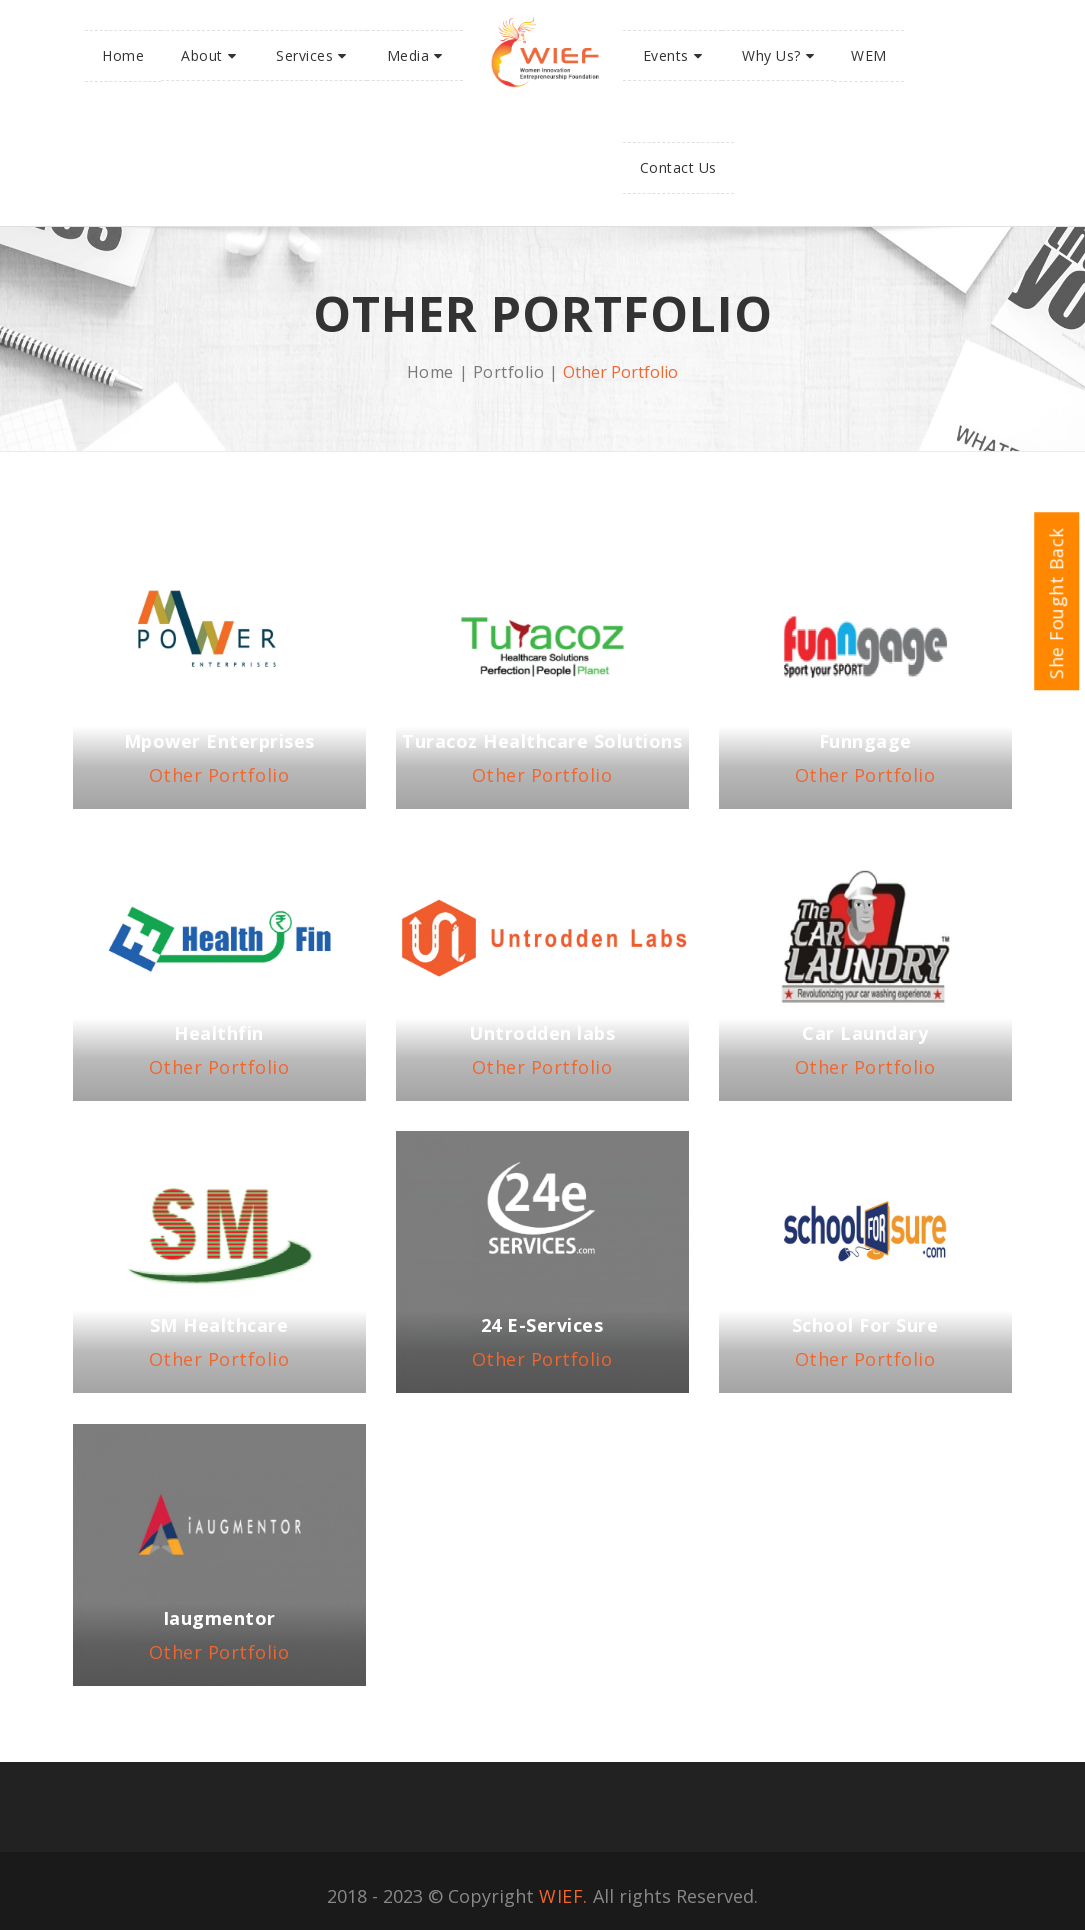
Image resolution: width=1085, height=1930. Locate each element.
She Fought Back (1056, 609)
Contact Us (678, 167)
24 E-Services (542, 1325)
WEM (869, 55)
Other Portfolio (219, 775)
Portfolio (509, 372)
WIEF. (563, 1896)
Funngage (865, 741)
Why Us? (771, 55)
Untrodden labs (542, 1033)
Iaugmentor (219, 1618)
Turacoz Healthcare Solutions (542, 741)
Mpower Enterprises (219, 741)
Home (123, 55)
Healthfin (219, 1033)
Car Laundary (865, 1033)
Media (408, 55)
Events (666, 55)
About (202, 55)
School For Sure (865, 1325)
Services (304, 55)
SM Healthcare (219, 1325)
